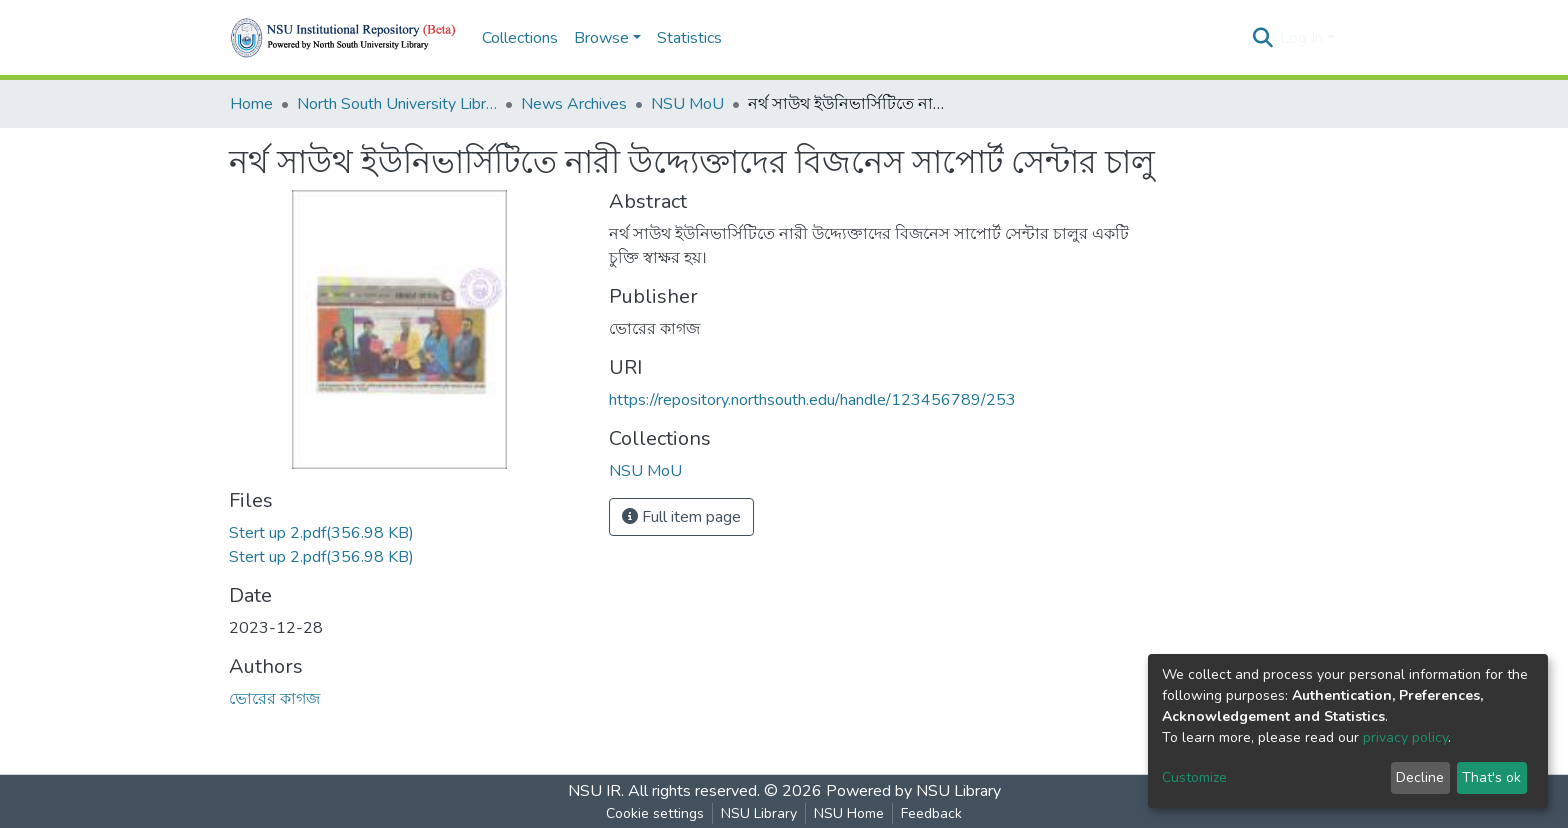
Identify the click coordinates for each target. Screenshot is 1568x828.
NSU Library (759, 813)
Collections (520, 38)
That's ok (1491, 777)
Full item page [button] (681, 517)
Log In (1301, 38)
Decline (1420, 777)
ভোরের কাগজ (274, 699)
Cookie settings (655, 813)
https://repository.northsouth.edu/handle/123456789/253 (812, 400)
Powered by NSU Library (913, 791)
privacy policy (1405, 737)
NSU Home (849, 813)
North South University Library (397, 104)
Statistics (689, 38)
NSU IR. (596, 791)
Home (251, 104)
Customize (1194, 777)
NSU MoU (687, 104)
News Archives (574, 104)
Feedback (931, 813)
